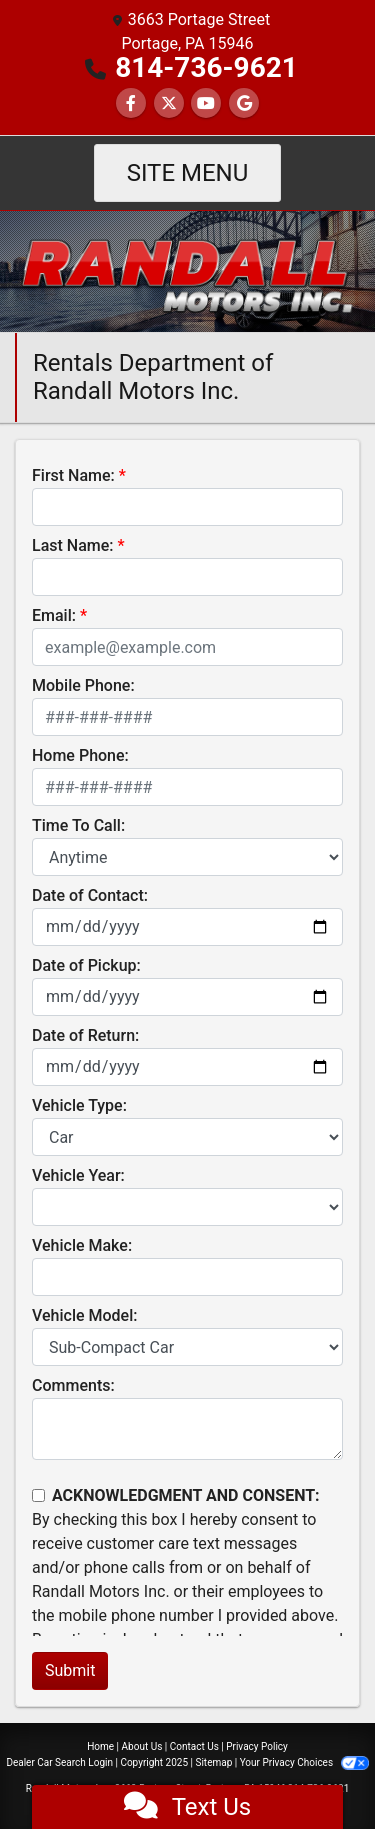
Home (100, 1746)
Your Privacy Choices (304, 1762)
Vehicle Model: (84, 1315)
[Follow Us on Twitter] (169, 103)
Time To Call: (78, 825)
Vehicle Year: (78, 1175)
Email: (54, 615)
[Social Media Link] (244, 103)
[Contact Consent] (38, 1495)
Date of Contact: (90, 895)
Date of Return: (85, 1035)
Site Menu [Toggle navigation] (188, 173)
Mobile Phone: (83, 685)
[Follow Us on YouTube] (206, 103)
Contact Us (194, 1746)
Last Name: (73, 545)
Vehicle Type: (79, 1105)
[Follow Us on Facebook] (131, 103)
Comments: (73, 1385)
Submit (70, 1670)
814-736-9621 (206, 67)
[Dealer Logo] (187, 270)
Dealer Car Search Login (59, 1762)
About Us (142, 1746)
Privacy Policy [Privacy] (257, 1746)
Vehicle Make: (82, 1245)
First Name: (73, 475)
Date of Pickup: (86, 965)
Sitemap (213, 1762)
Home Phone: (80, 755)
